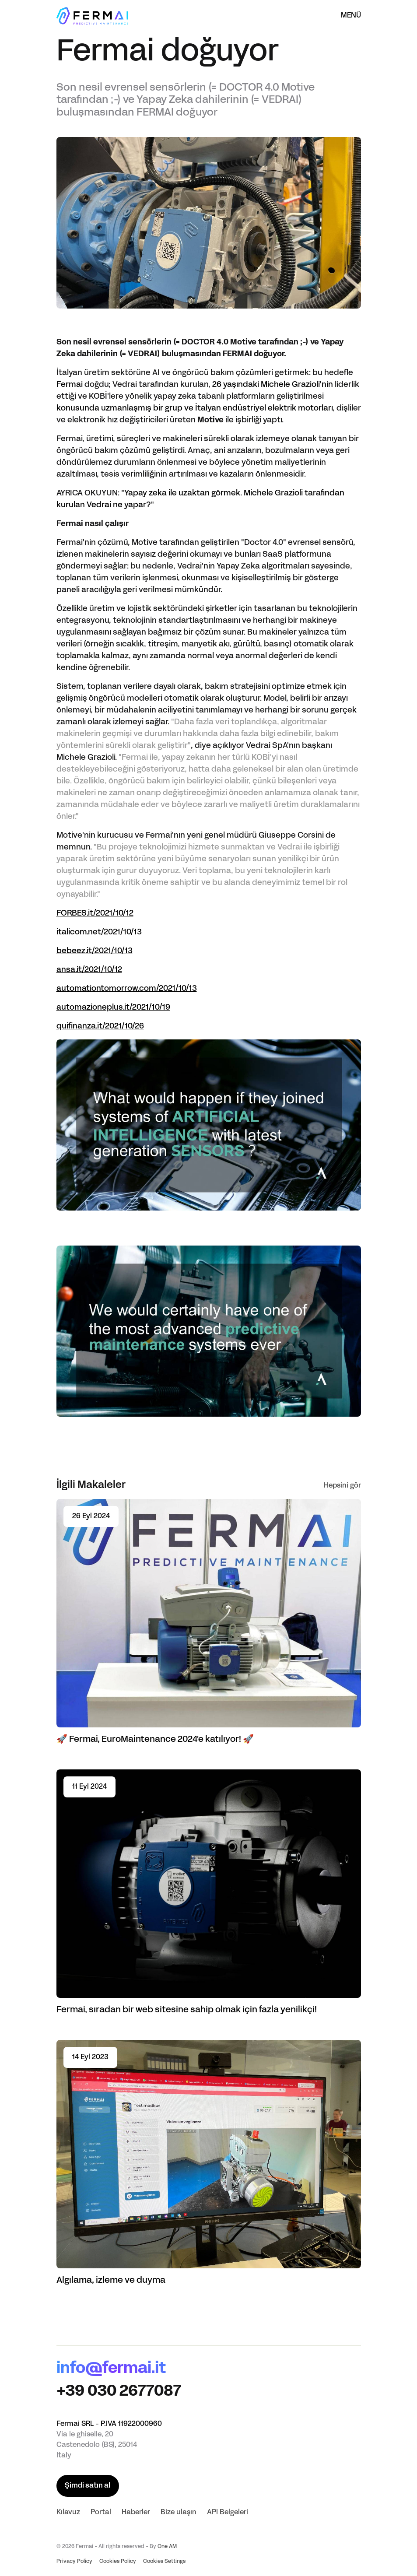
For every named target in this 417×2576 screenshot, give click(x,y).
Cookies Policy (117, 2561)
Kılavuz (68, 2512)
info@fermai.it (111, 2369)
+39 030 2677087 (118, 2392)
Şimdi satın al (87, 2486)
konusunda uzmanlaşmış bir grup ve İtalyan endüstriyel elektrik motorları (194, 408)
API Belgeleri (227, 2512)
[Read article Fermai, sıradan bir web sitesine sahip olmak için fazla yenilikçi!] (208, 1892)
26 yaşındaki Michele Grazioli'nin (272, 385)
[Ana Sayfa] (92, 16)
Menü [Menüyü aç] (351, 16)
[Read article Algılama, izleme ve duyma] (208, 2163)
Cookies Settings (164, 2561)
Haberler (136, 2512)
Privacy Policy (74, 2561)
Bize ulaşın (178, 2512)
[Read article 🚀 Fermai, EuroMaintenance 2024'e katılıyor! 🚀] (208, 1622)
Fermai (69, 385)
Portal (101, 2512)
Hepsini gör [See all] (342, 1486)
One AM (167, 2546)
